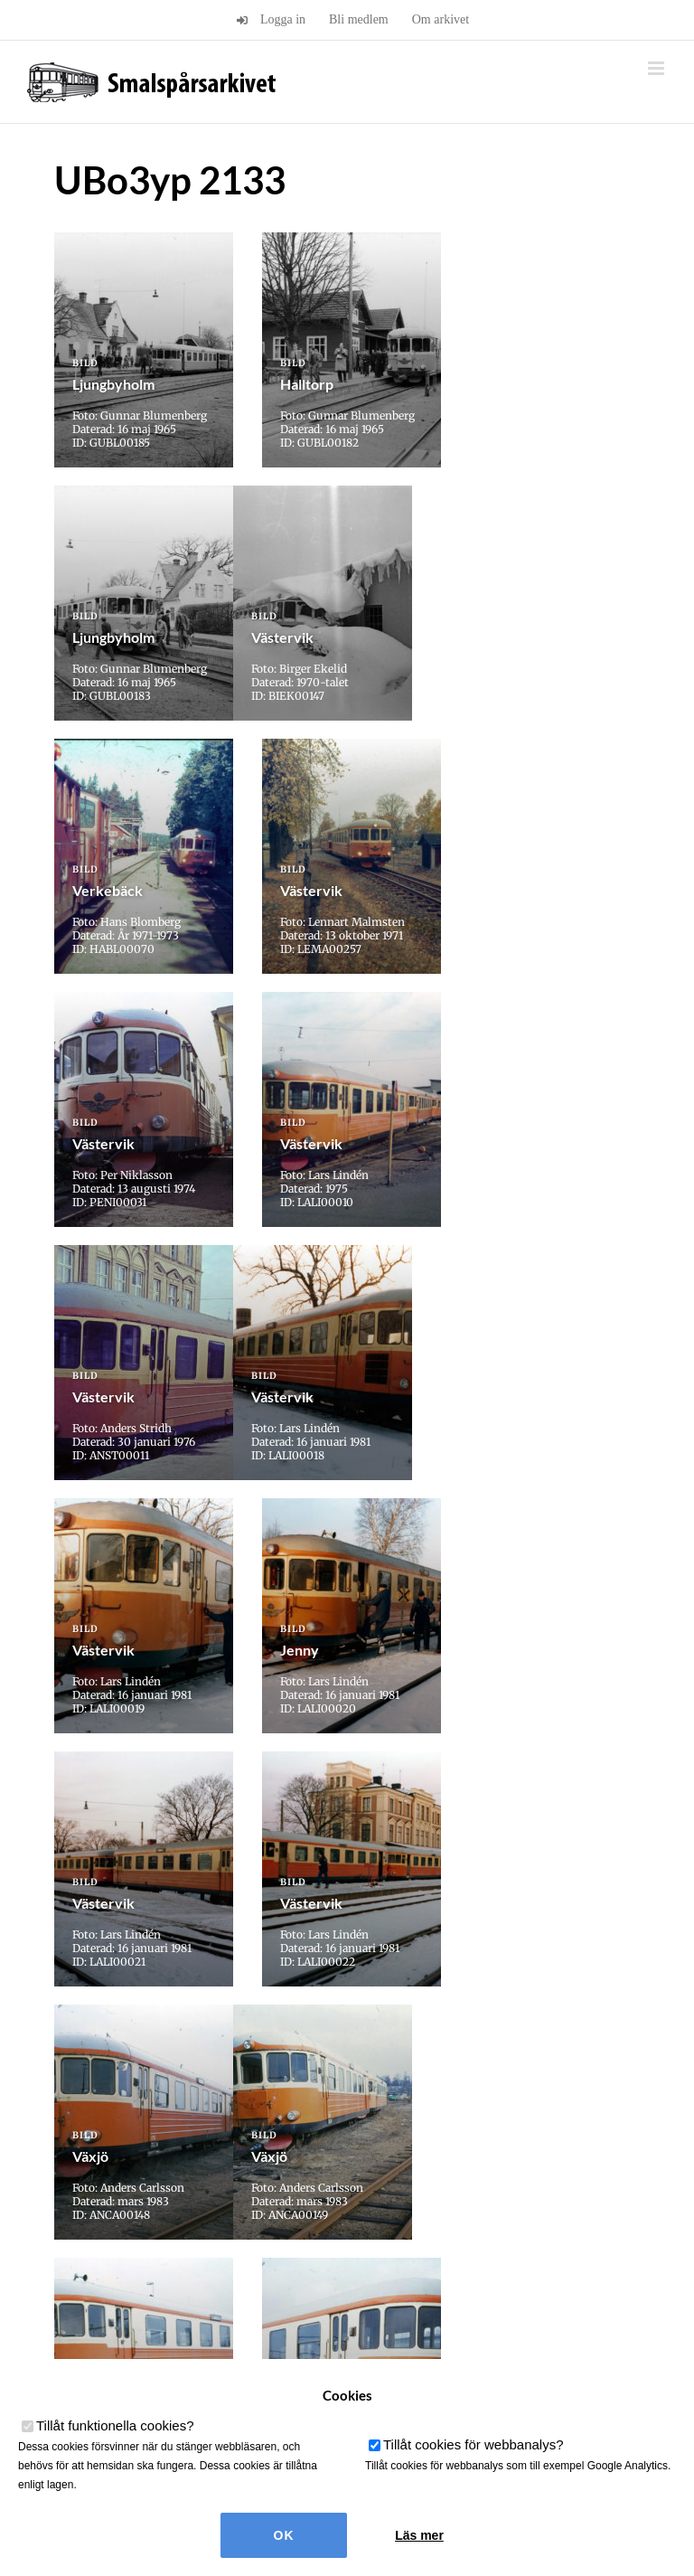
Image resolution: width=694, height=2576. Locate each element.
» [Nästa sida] (431, 2066)
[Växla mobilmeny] (657, 68)
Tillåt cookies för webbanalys (473, 2444)
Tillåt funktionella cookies (115, 2425)
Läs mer (419, 2535)
